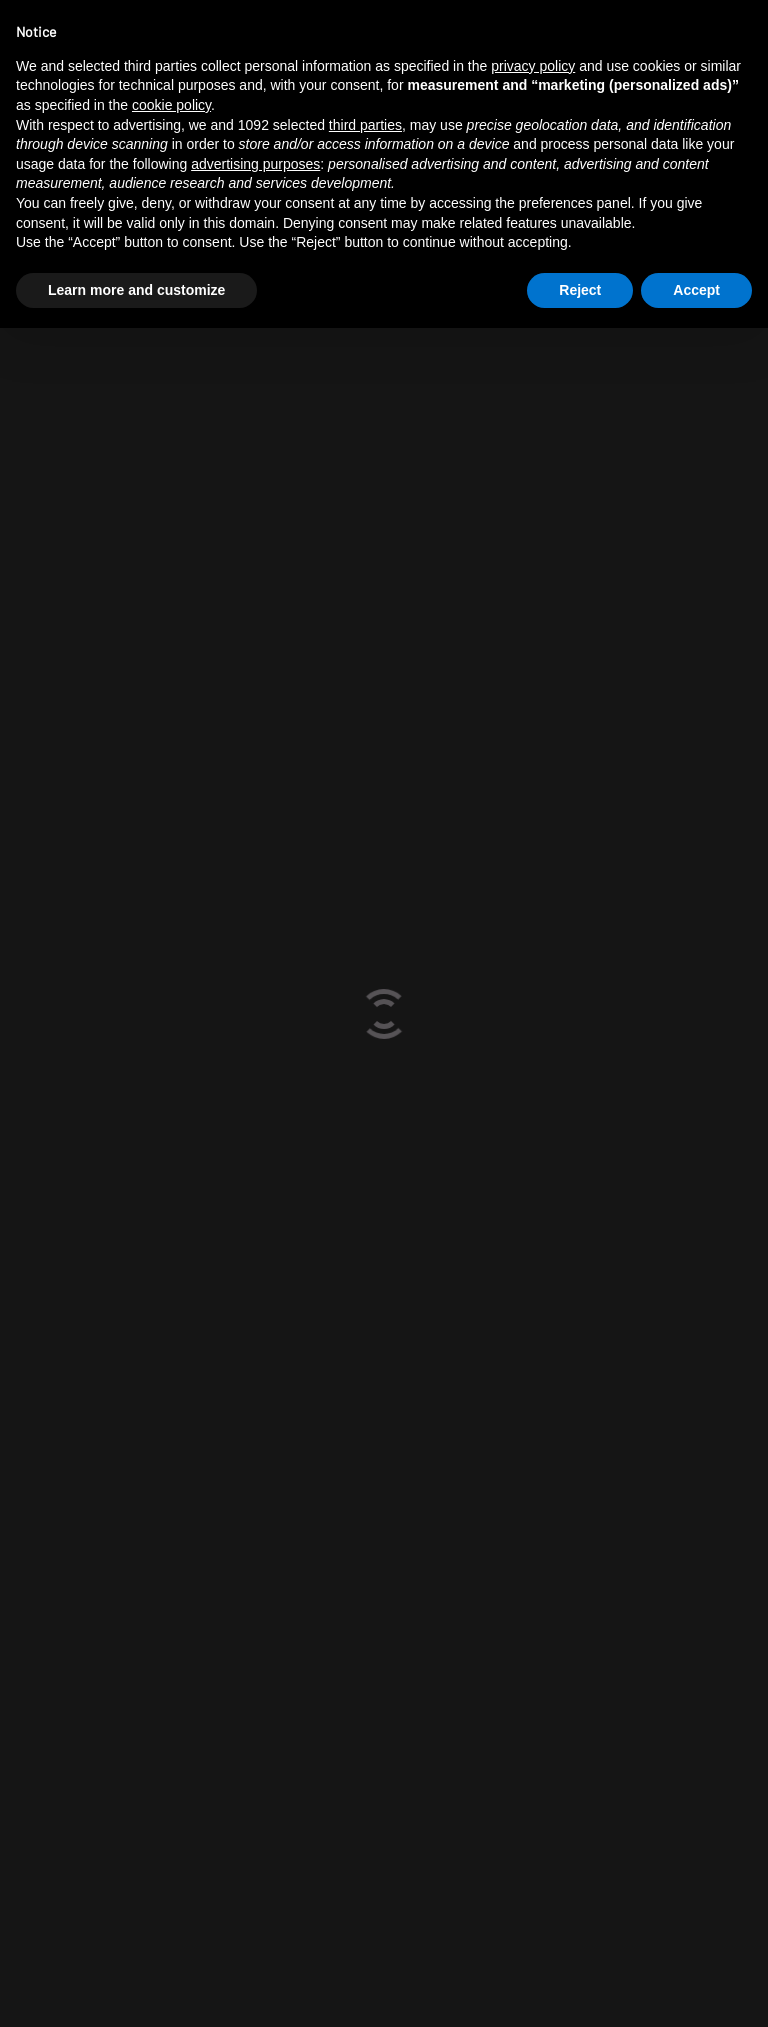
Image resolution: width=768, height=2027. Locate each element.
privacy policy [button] (533, 66)
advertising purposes (255, 164)
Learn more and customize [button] (136, 290)
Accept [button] (696, 290)
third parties (365, 125)
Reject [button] (580, 290)
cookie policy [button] (171, 105)
